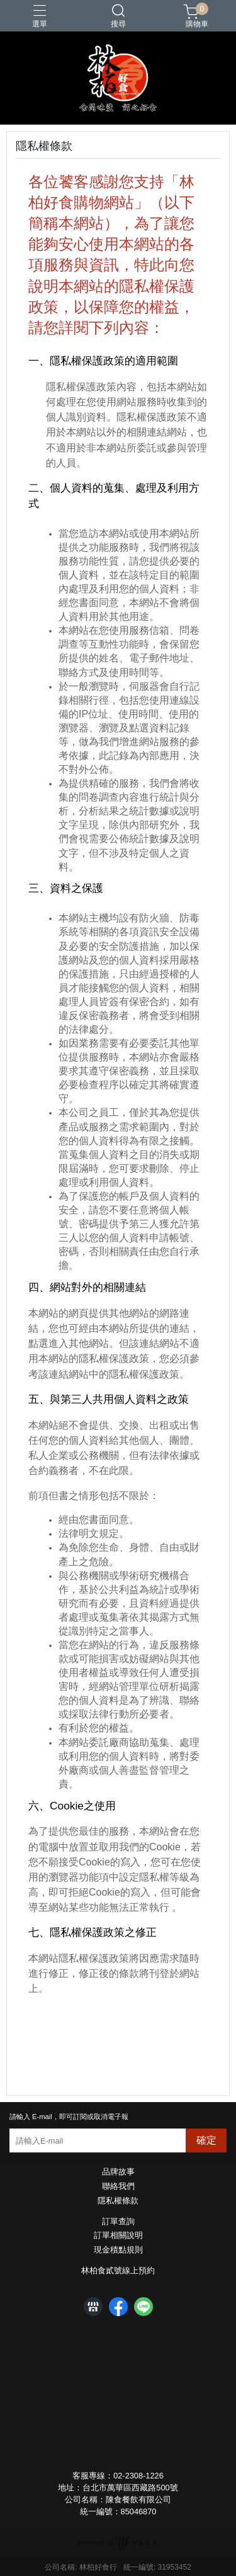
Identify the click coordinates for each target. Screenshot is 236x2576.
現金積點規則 (118, 2250)
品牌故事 (118, 2172)
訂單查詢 (118, 2222)
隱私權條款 (118, 2201)
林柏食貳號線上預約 (118, 2271)
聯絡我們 (118, 2187)
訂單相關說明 (118, 2236)
